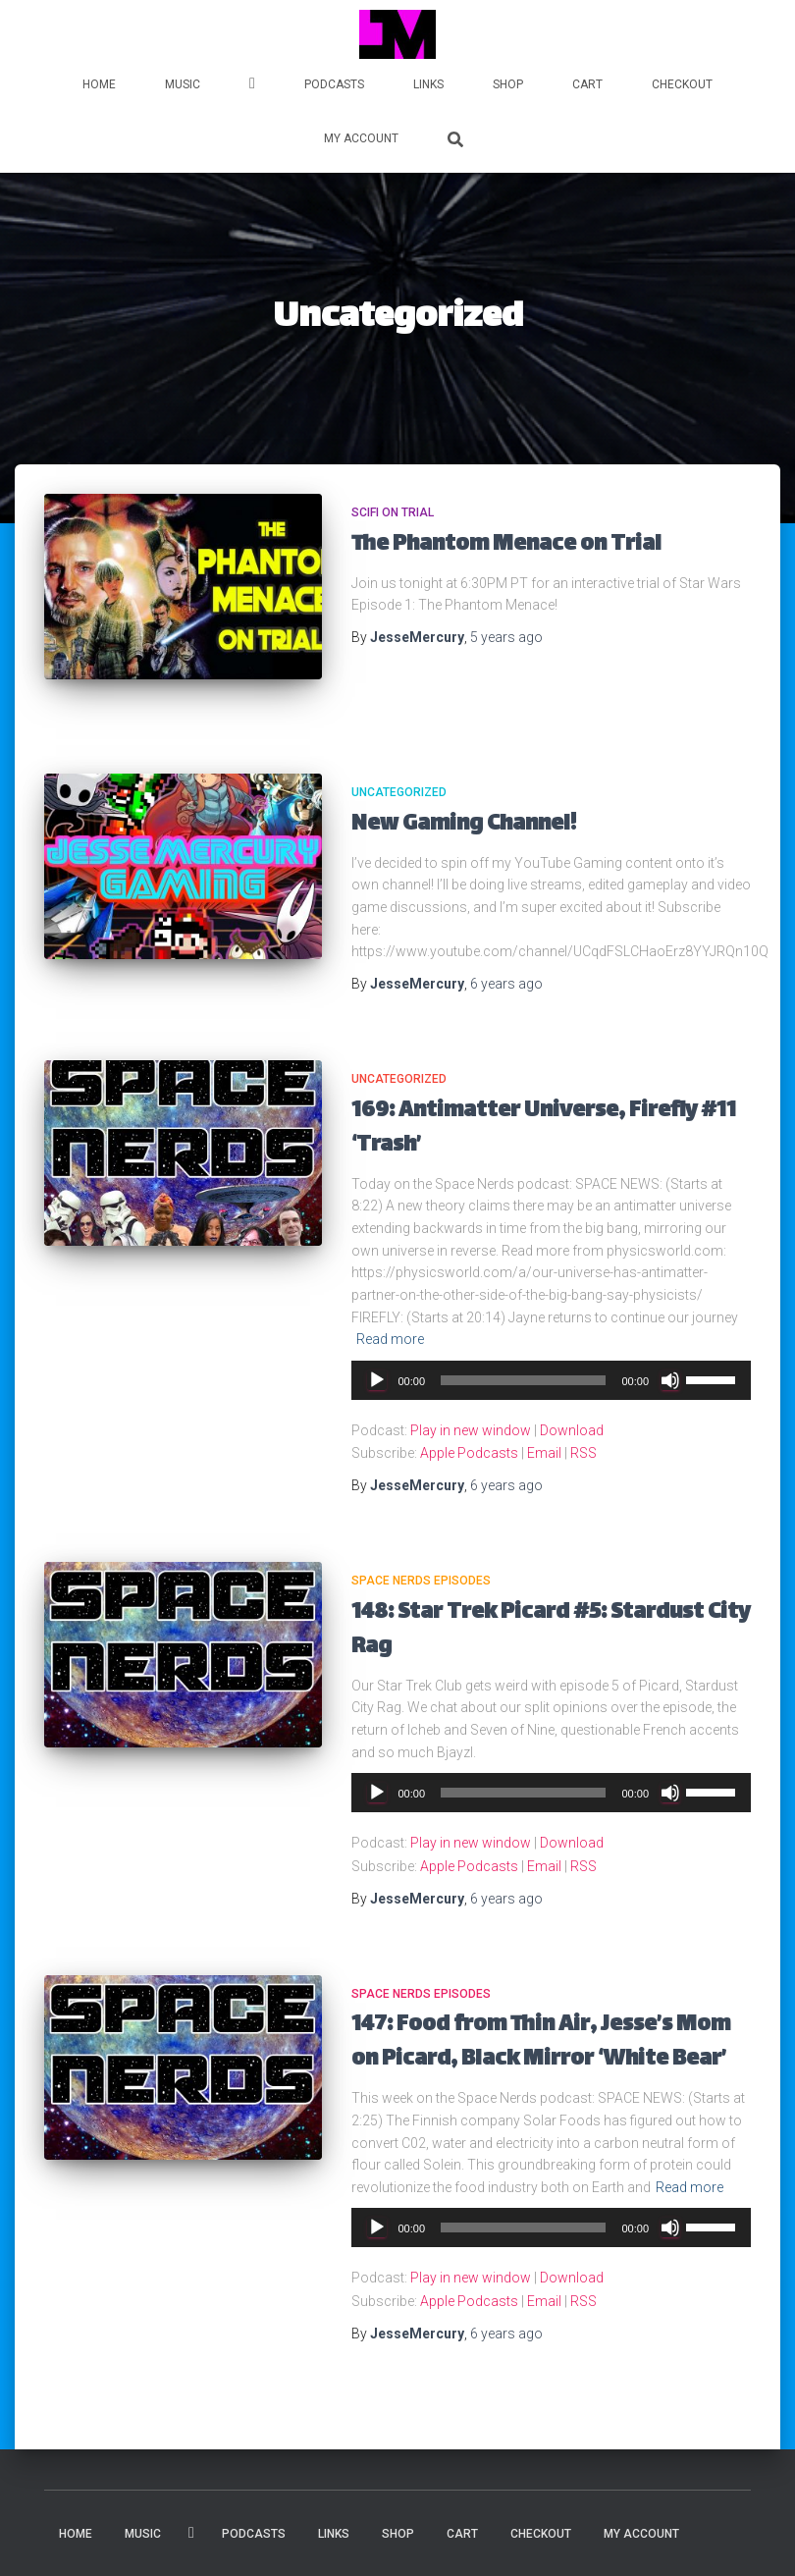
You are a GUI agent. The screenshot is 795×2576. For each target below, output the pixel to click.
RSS (583, 1453)
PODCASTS (334, 84)
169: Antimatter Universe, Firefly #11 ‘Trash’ (543, 1129)
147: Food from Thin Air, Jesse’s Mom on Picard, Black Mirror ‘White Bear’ (540, 2043)
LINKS (428, 84)
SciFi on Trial (392, 512)
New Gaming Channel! (463, 825)
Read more (390, 1339)
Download (572, 1430)
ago (506, 637)
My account (361, 138)
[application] (551, 1380)
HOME (99, 84)
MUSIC (182, 84)
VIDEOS (252, 86)
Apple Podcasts (469, 1453)
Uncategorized (399, 792)
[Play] (377, 1380)
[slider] (523, 1380)
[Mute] (670, 1380)
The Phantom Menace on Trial (506, 545)
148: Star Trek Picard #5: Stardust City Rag (550, 1630)
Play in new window (470, 1430)
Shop (508, 84)
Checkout (682, 84)
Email (544, 1453)
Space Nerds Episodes (421, 1580)
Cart (587, 84)
